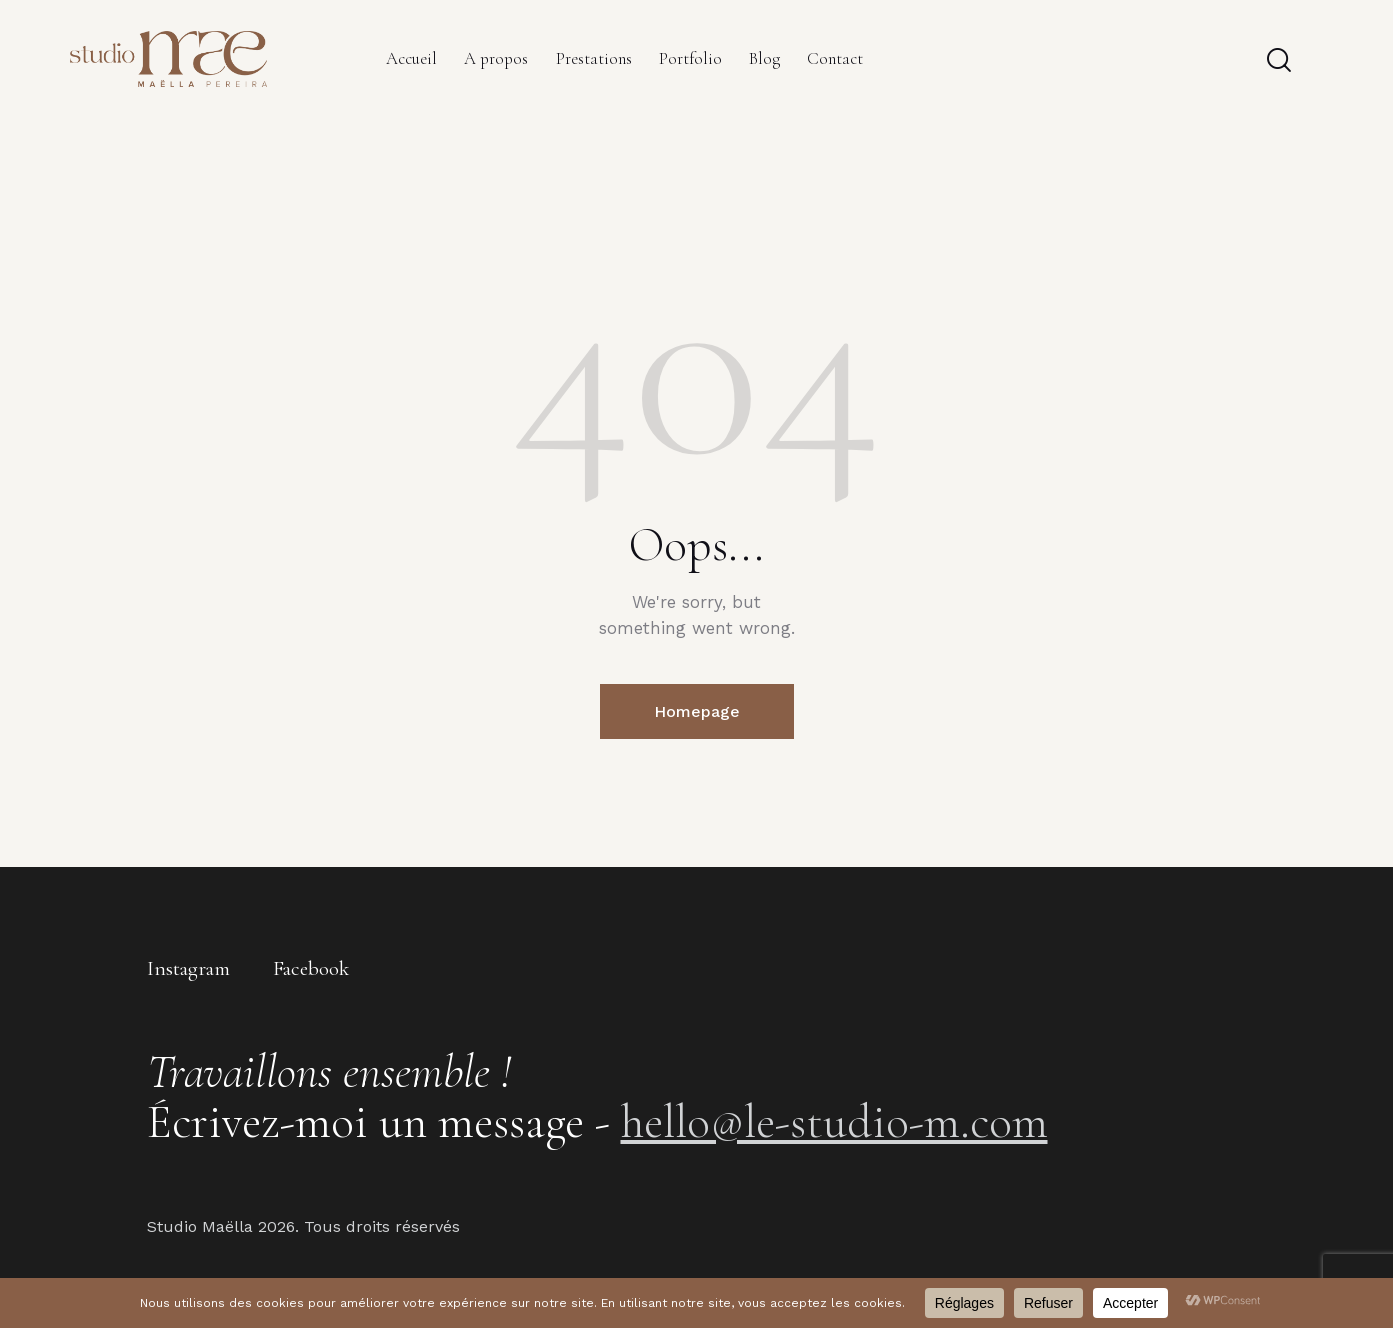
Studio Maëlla (200, 1226)
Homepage (697, 711)
